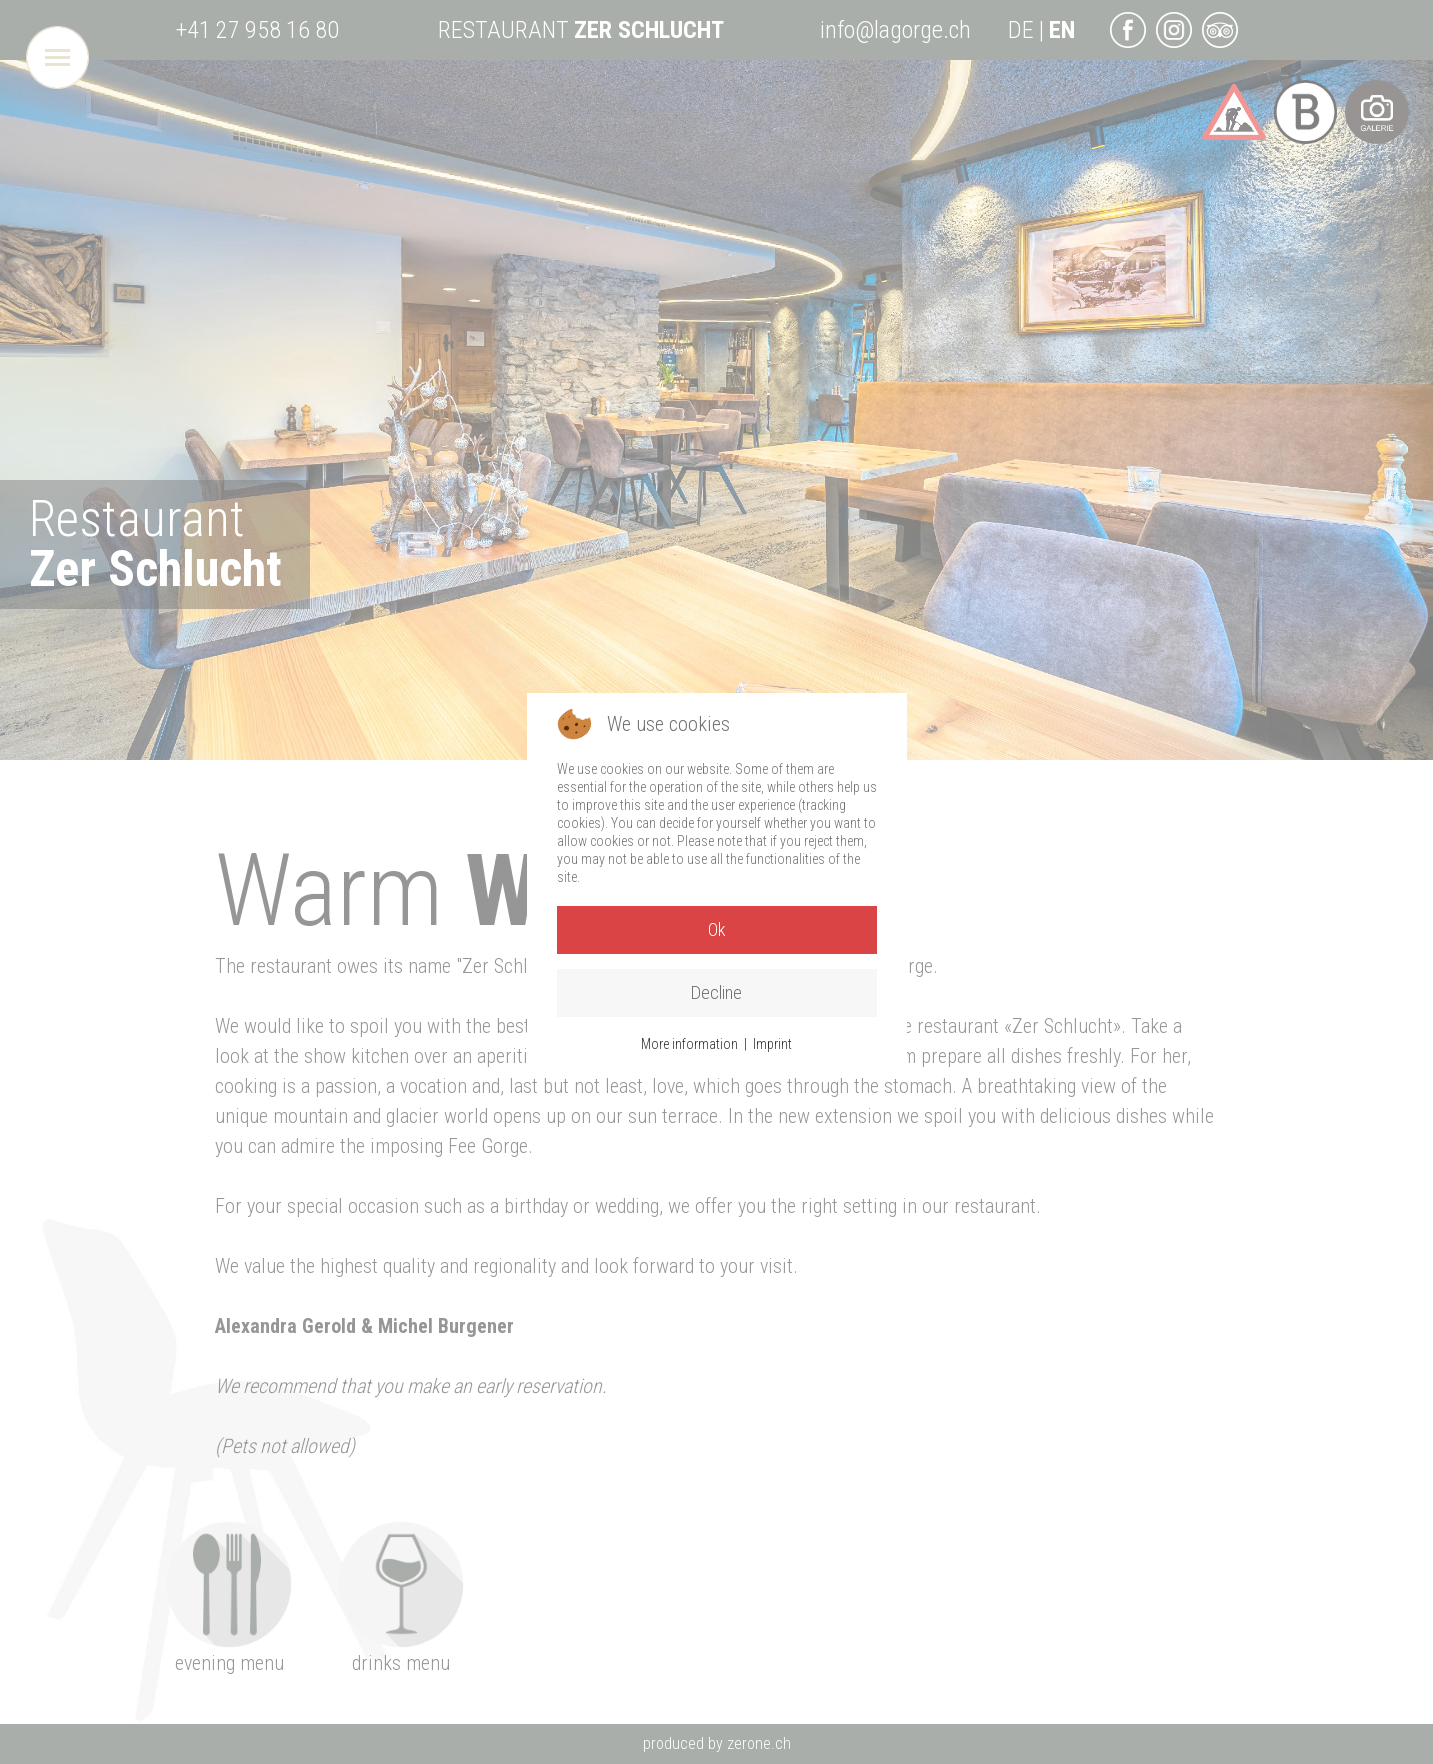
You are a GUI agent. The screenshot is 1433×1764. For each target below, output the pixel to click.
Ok (717, 929)
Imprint (772, 1044)
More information (689, 1044)
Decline (716, 992)
